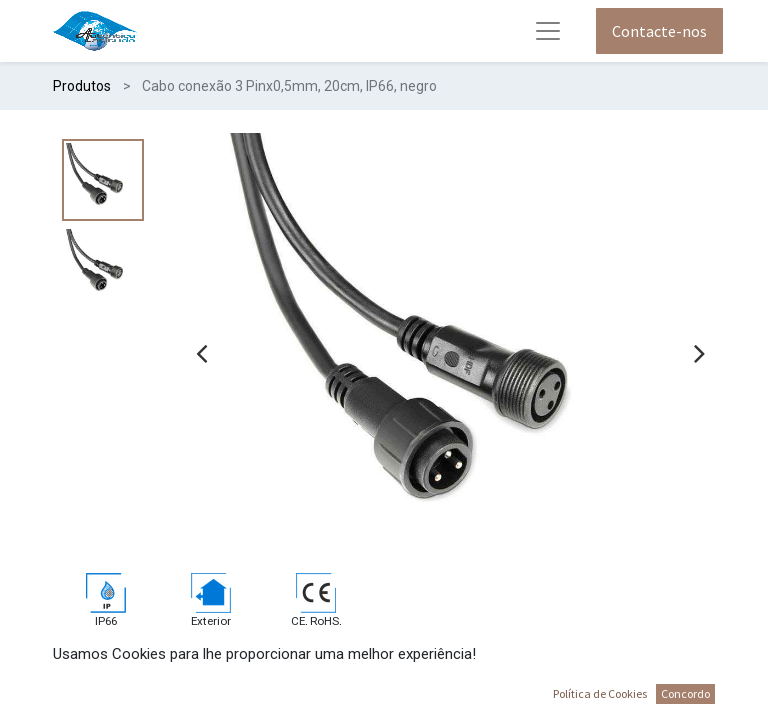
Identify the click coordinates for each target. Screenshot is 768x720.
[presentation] (201, 353)
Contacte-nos (659, 31)
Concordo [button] (685, 693)
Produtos (82, 86)
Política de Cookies (600, 693)
